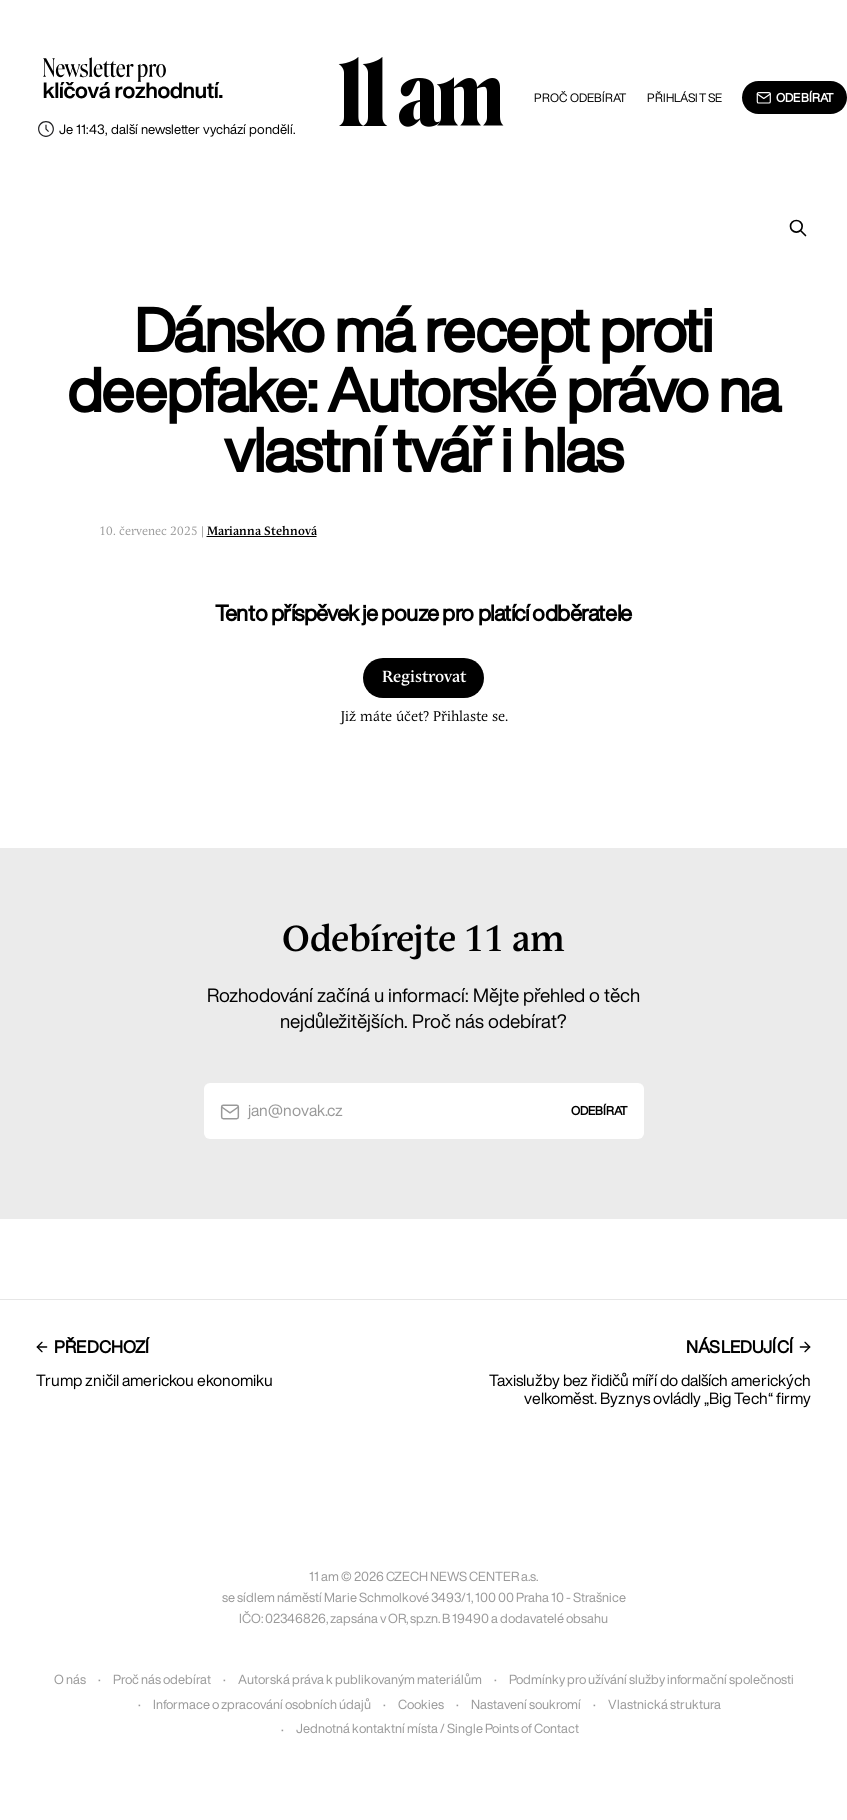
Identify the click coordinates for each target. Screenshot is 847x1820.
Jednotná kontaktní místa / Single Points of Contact (437, 1728)
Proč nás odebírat (162, 1679)
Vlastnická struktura (664, 1704)
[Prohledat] (798, 228)
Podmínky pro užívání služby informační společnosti (651, 1679)
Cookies (421, 1704)
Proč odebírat (580, 97)
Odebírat (794, 98)
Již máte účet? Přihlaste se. (424, 717)
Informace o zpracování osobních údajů (262, 1704)
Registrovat (424, 677)
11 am (420, 95)
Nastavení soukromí (526, 1704)
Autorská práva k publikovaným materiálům (360, 1679)
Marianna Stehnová (262, 531)
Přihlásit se (684, 97)
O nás (70, 1679)
